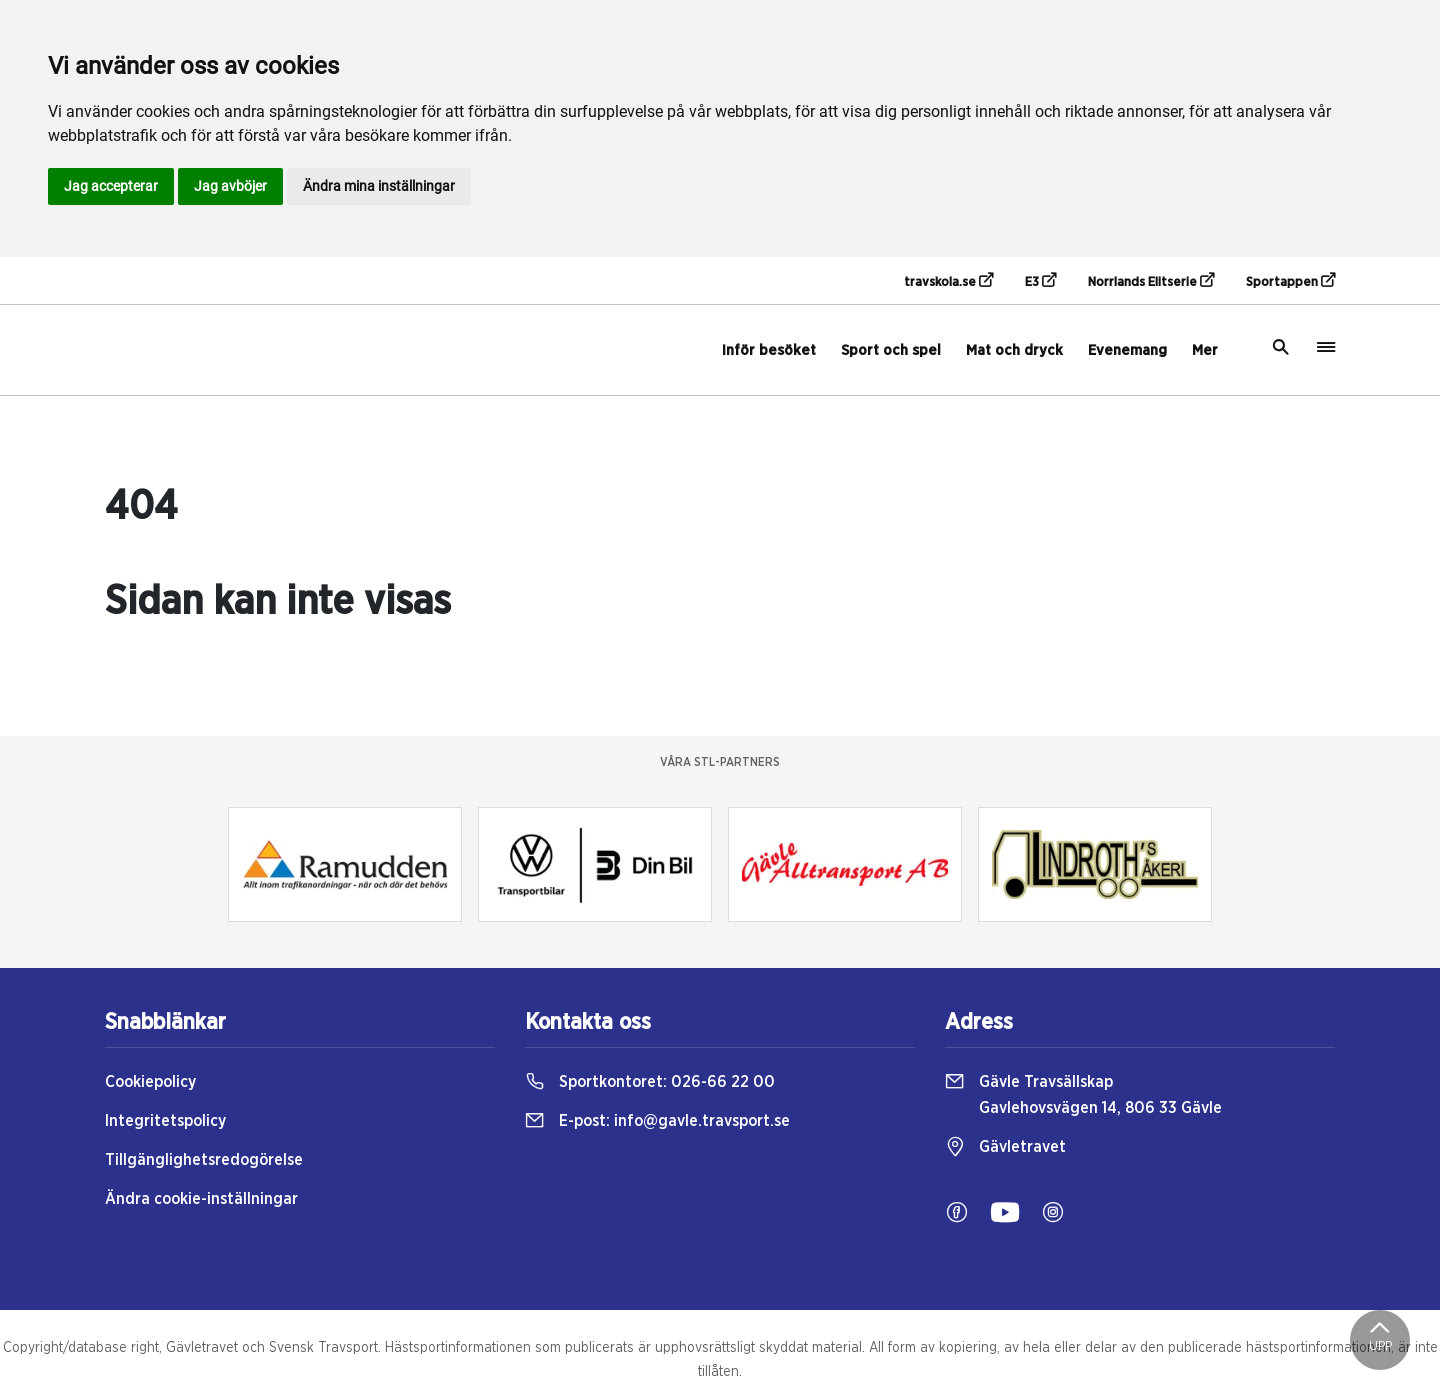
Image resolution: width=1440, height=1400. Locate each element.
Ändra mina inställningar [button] (379, 186)
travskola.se (948, 281)
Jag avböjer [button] (230, 186)
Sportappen (1290, 281)
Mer (1205, 350)
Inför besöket (769, 350)
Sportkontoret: (650, 1082)
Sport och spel (891, 350)
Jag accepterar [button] (111, 186)
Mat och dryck (1014, 350)
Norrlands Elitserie (1151, 281)
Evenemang (1127, 350)
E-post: (657, 1121)
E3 (1040, 281)
